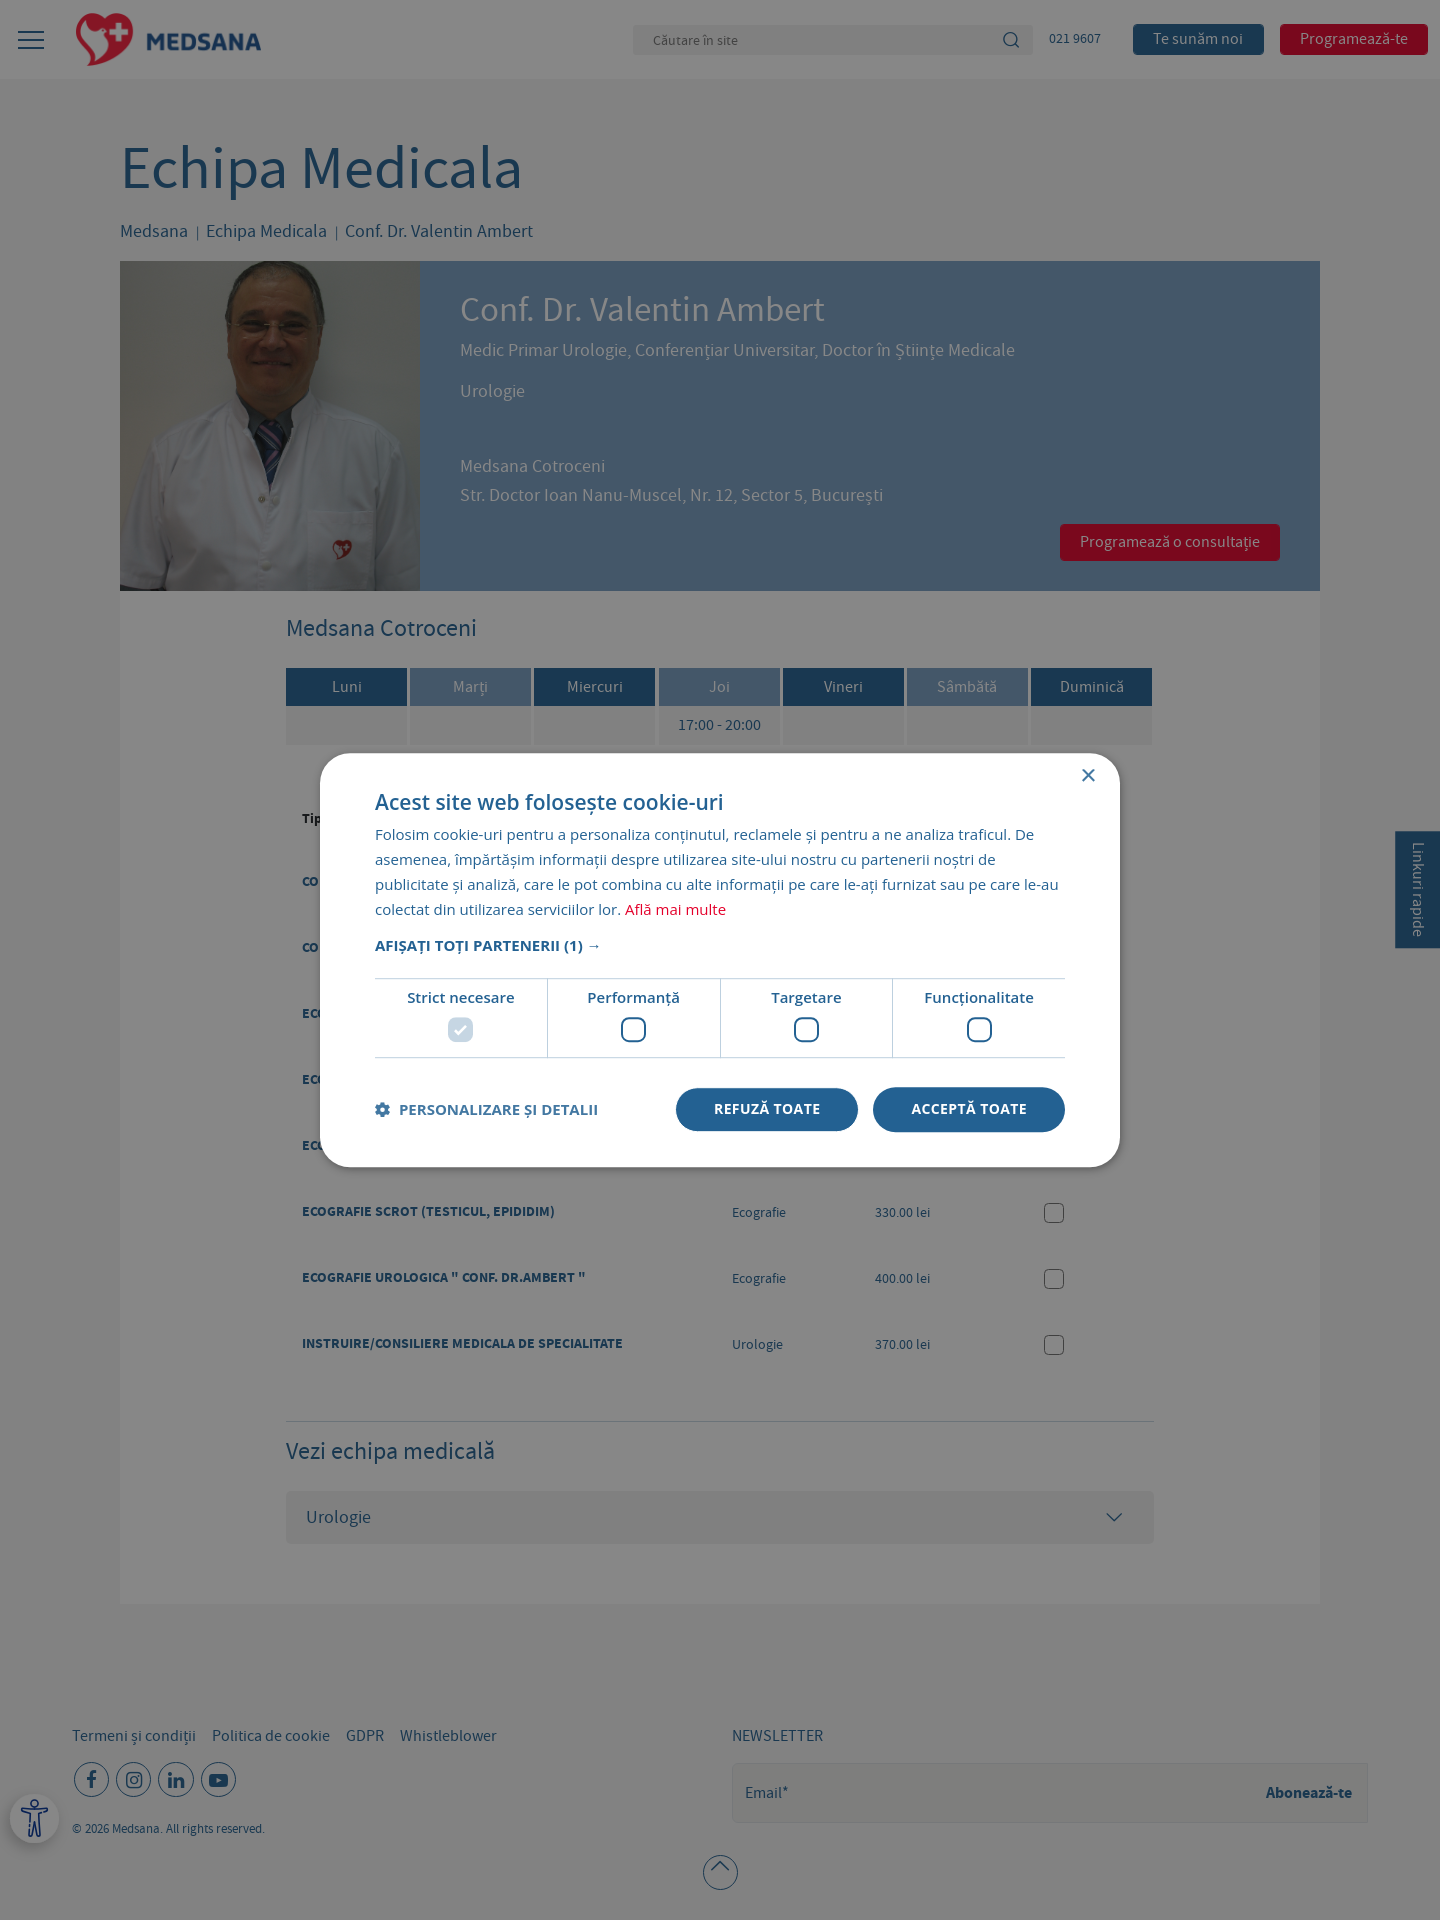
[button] (720, 946)
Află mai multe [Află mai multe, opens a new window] (675, 909)
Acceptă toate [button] (969, 1108)
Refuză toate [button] (767, 1108)
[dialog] (720, 960)
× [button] (1087, 776)
